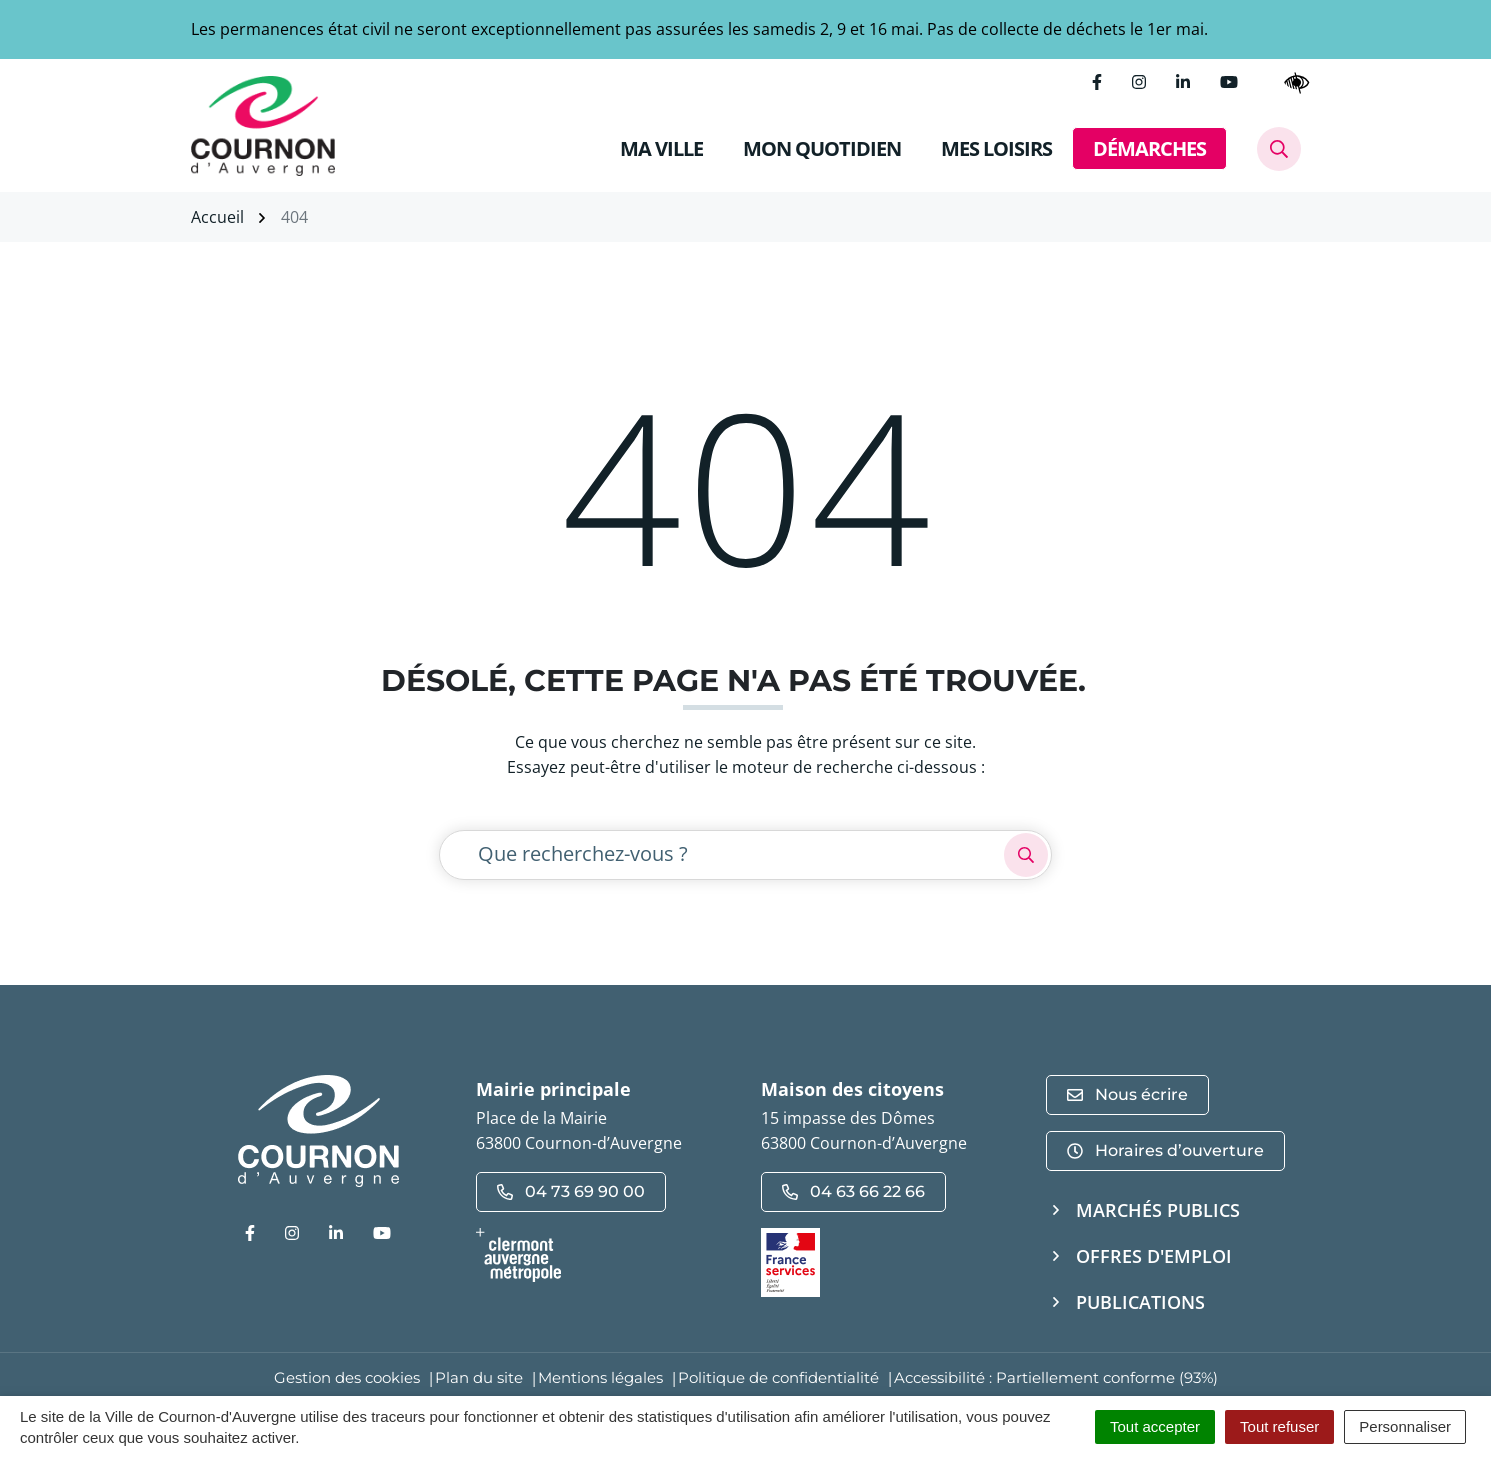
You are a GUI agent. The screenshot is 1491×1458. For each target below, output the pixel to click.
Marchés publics (1158, 1210)
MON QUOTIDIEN (822, 148)
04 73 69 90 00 (571, 1191)
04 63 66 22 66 (853, 1191)
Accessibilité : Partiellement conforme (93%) (1056, 1377)
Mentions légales (600, 1377)
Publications (1140, 1302)
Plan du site (479, 1377)
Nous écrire (1127, 1094)
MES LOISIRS (996, 148)
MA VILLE (661, 148)
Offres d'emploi (1154, 1256)
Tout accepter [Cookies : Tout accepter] (1155, 1426)
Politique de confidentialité (778, 1377)
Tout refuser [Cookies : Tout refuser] (1279, 1426)
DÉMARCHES (1149, 148)
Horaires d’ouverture (1165, 1150)
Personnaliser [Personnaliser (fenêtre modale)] (1405, 1426)
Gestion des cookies (347, 1377)
